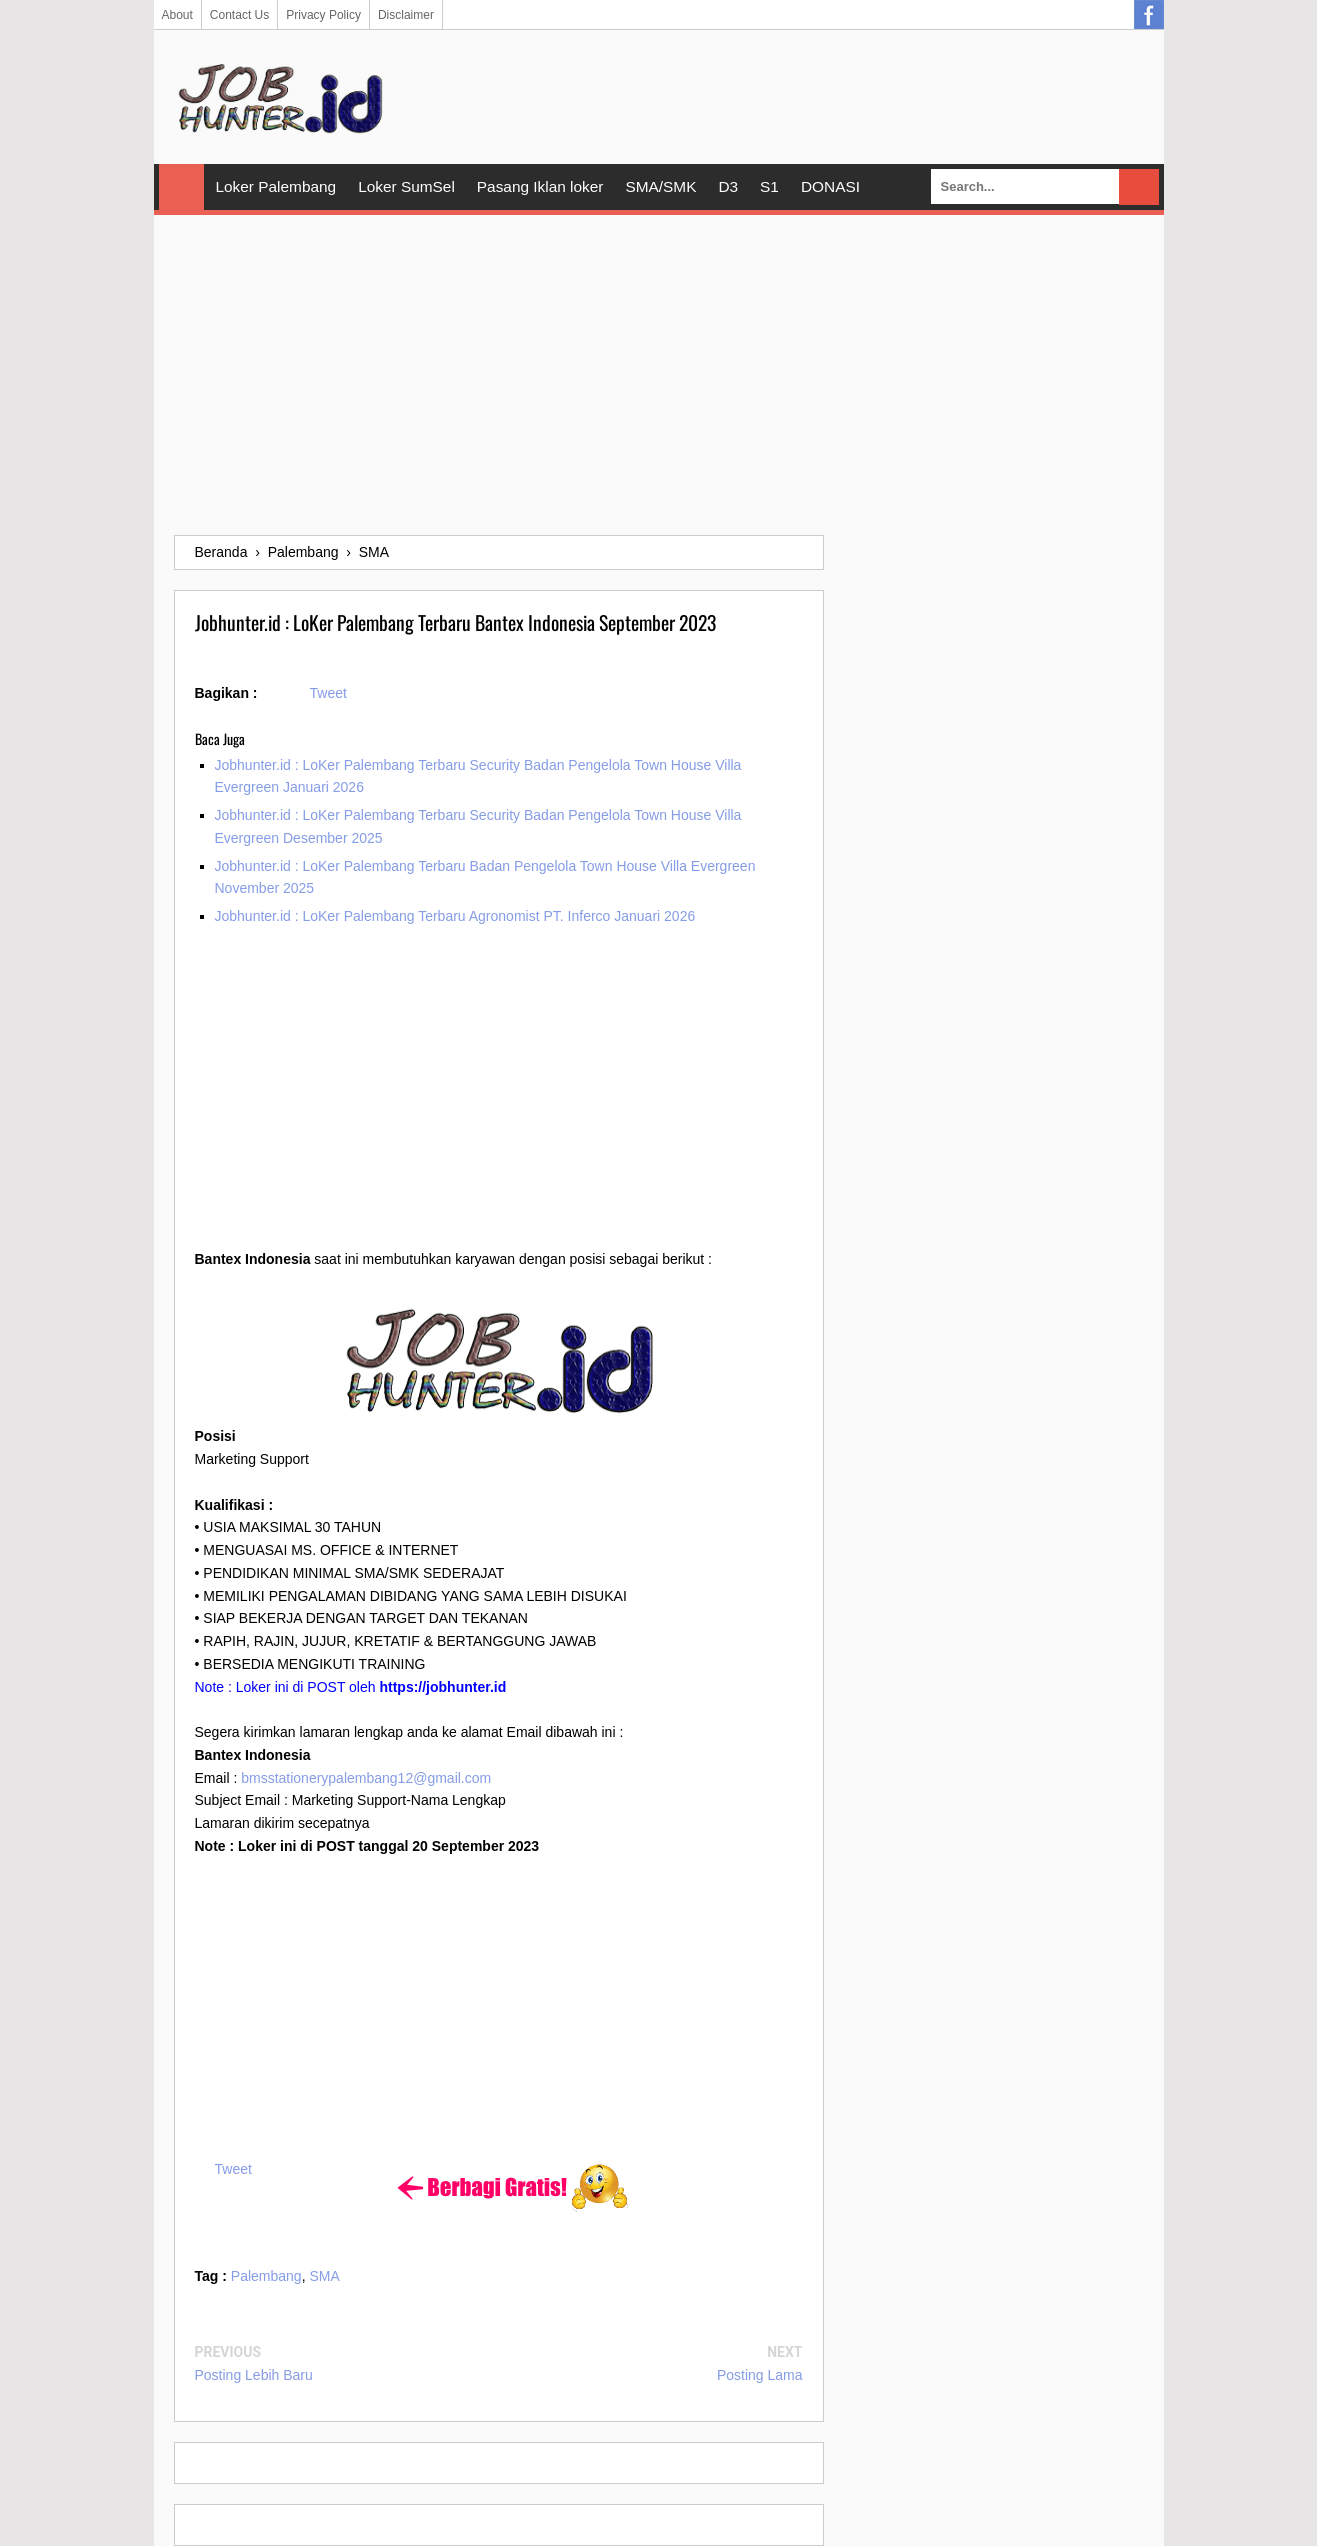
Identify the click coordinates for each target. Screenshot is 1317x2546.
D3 (728, 186)
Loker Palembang (276, 186)
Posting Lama (760, 2375)
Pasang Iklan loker (540, 186)
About (177, 15)
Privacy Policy (323, 15)
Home (181, 187)
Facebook (1149, 15)
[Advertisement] (659, 375)
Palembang (266, 2276)
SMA (324, 2276)
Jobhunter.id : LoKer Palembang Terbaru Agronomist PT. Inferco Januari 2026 (455, 916)
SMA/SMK (660, 186)
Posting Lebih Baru (254, 2375)
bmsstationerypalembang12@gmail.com (366, 1778)
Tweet (328, 693)
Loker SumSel (406, 186)
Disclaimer (406, 15)
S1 (769, 186)
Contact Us (239, 15)
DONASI (830, 186)
